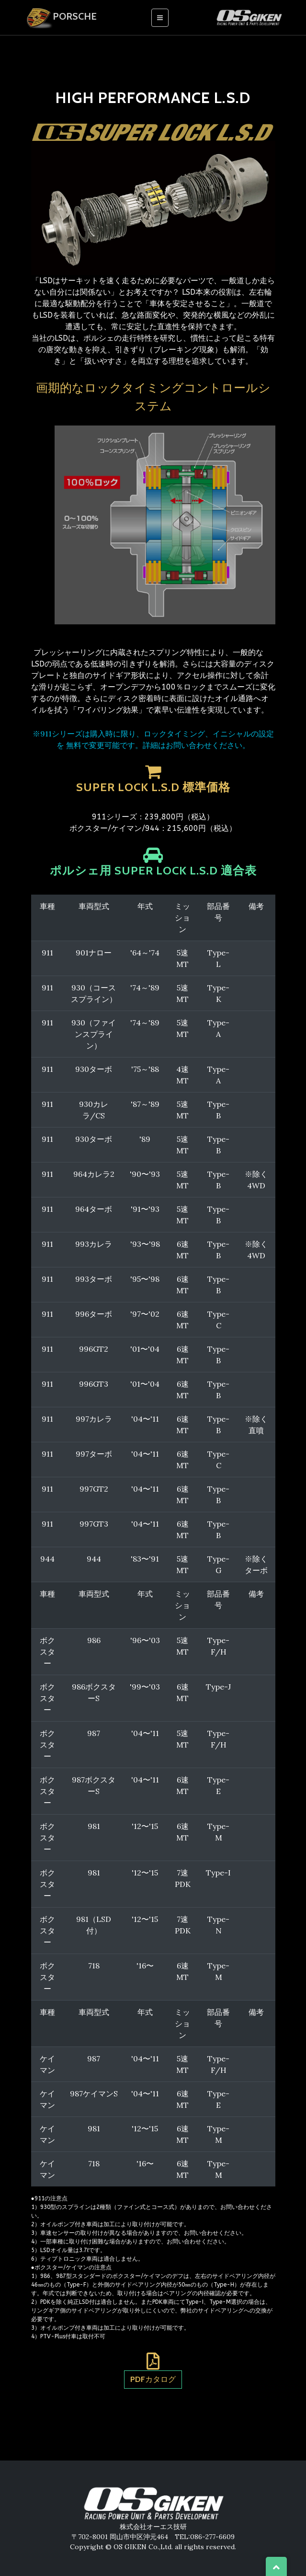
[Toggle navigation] (160, 18)
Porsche (60, 17)
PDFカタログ (153, 2379)
